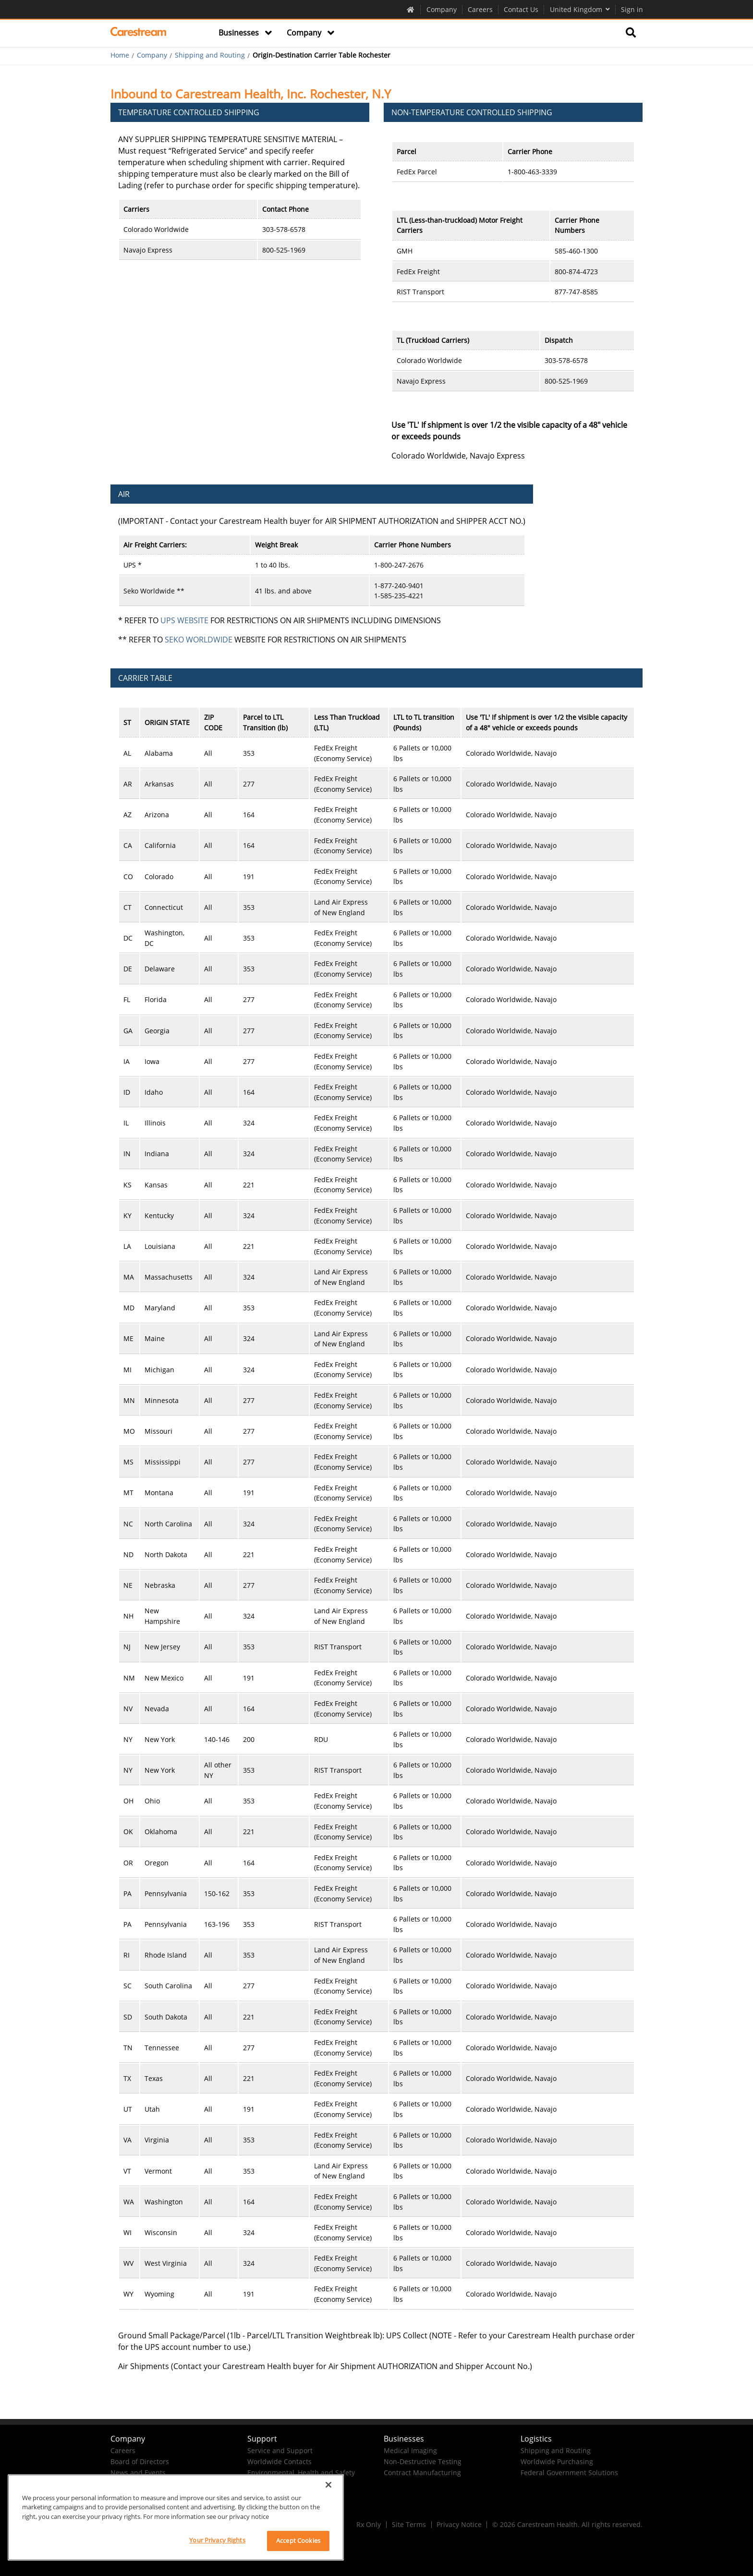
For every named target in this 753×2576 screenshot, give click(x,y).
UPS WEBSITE (184, 620)
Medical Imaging (410, 2450)
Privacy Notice (459, 2524)
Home (119, 55)
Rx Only (368, 2524)
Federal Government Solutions (569, 2472)
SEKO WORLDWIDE (198, 639)
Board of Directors (139, 2461)
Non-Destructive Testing (423, 2461)
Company (441, 9)
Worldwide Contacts (279, 2461)
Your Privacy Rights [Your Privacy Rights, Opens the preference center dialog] (217, 2540)
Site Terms (409, 2524)
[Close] (328, 2484)
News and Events (138, 2472)
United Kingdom (580, 9)
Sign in (632, 9)
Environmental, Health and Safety (301, 2472)
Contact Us (521, 9)
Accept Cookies (298, 2540)
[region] (176, 2517)
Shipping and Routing (210, 55)
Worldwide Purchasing (557, 2461)
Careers (480, 9)
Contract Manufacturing (422, 2472)
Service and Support (280, 2450)
